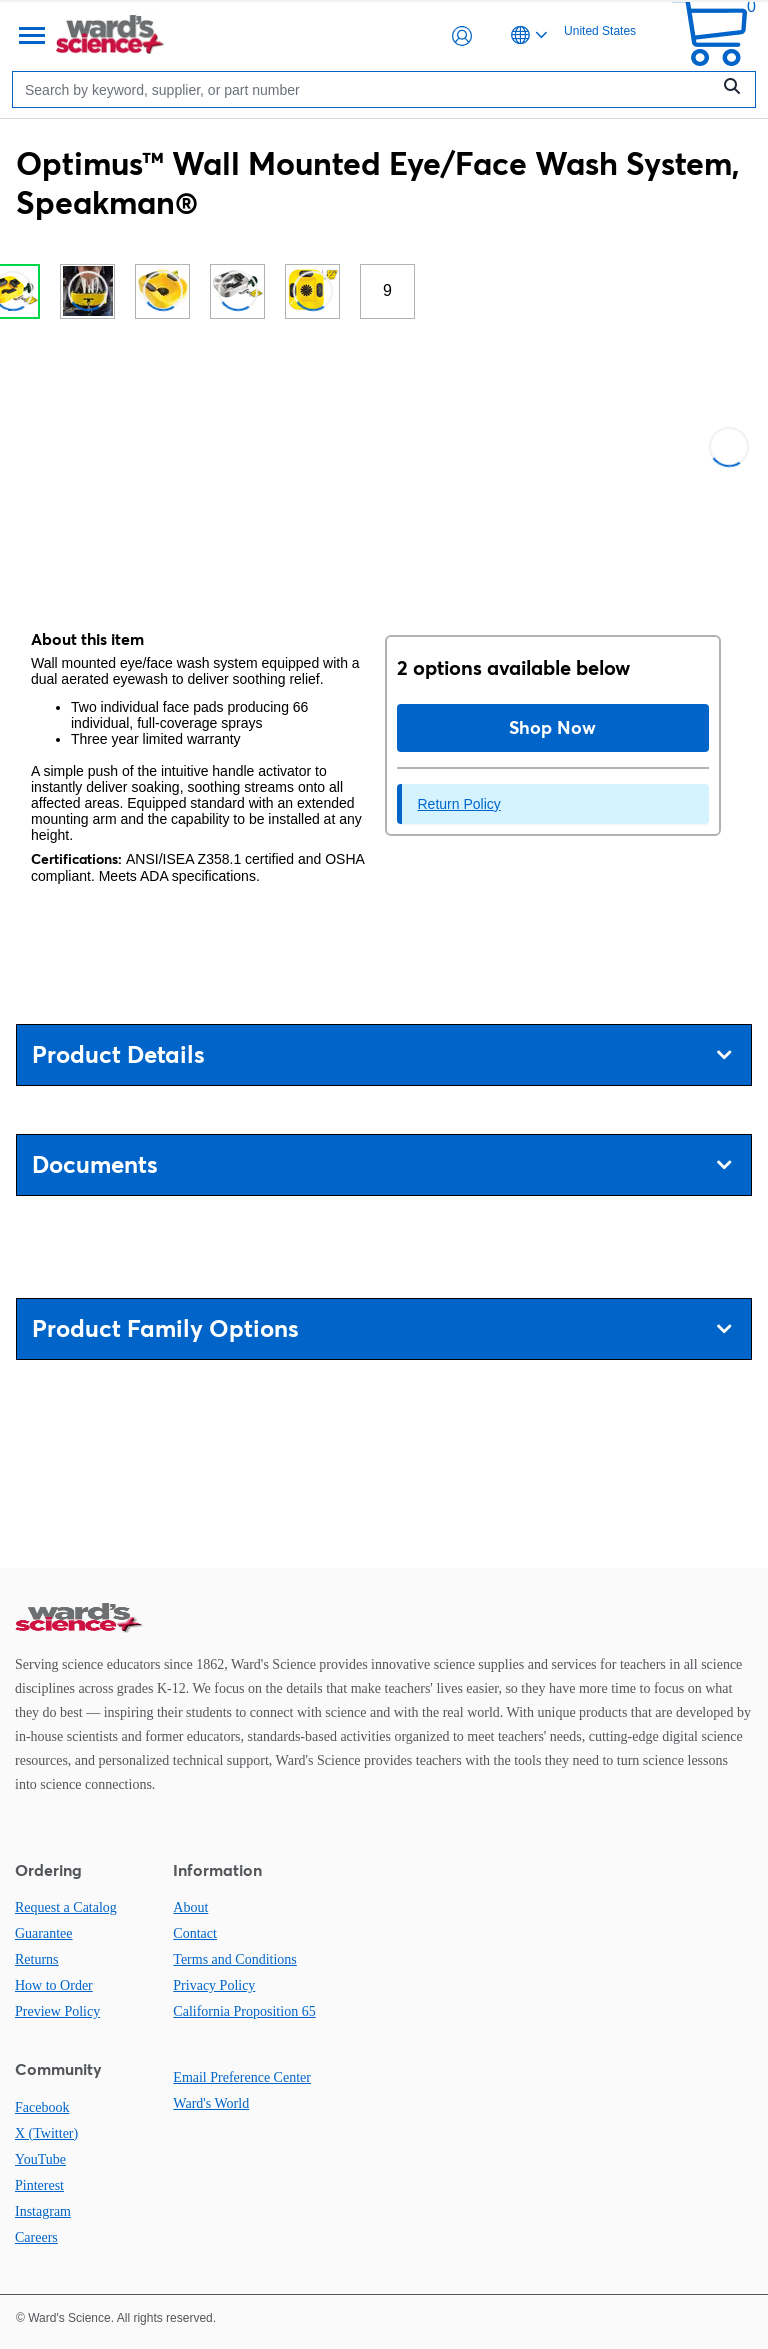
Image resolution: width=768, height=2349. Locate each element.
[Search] (366, 89)
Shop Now (552, 727)
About (190, 1907)
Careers (36, 2237)
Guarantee (44, 1933)
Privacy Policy (214, 1985)
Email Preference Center (242, 2077)
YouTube (40, 2159)
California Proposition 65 (244, 2011)
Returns (37, 1959)
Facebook (42, 2107)
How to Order (54, 1985)
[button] (462, 36)
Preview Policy (57, 2011)
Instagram (43, 2211)
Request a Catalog (66, 1907)
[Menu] (30, 36)
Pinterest (39, 2185)
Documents (381, 1164)
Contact (195, 1933)
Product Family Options (381, 1328)
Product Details (381, 1054)
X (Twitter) (46, 2133)
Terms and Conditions (234, 1959)
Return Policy (459, 804)
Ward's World (211, 2103)
